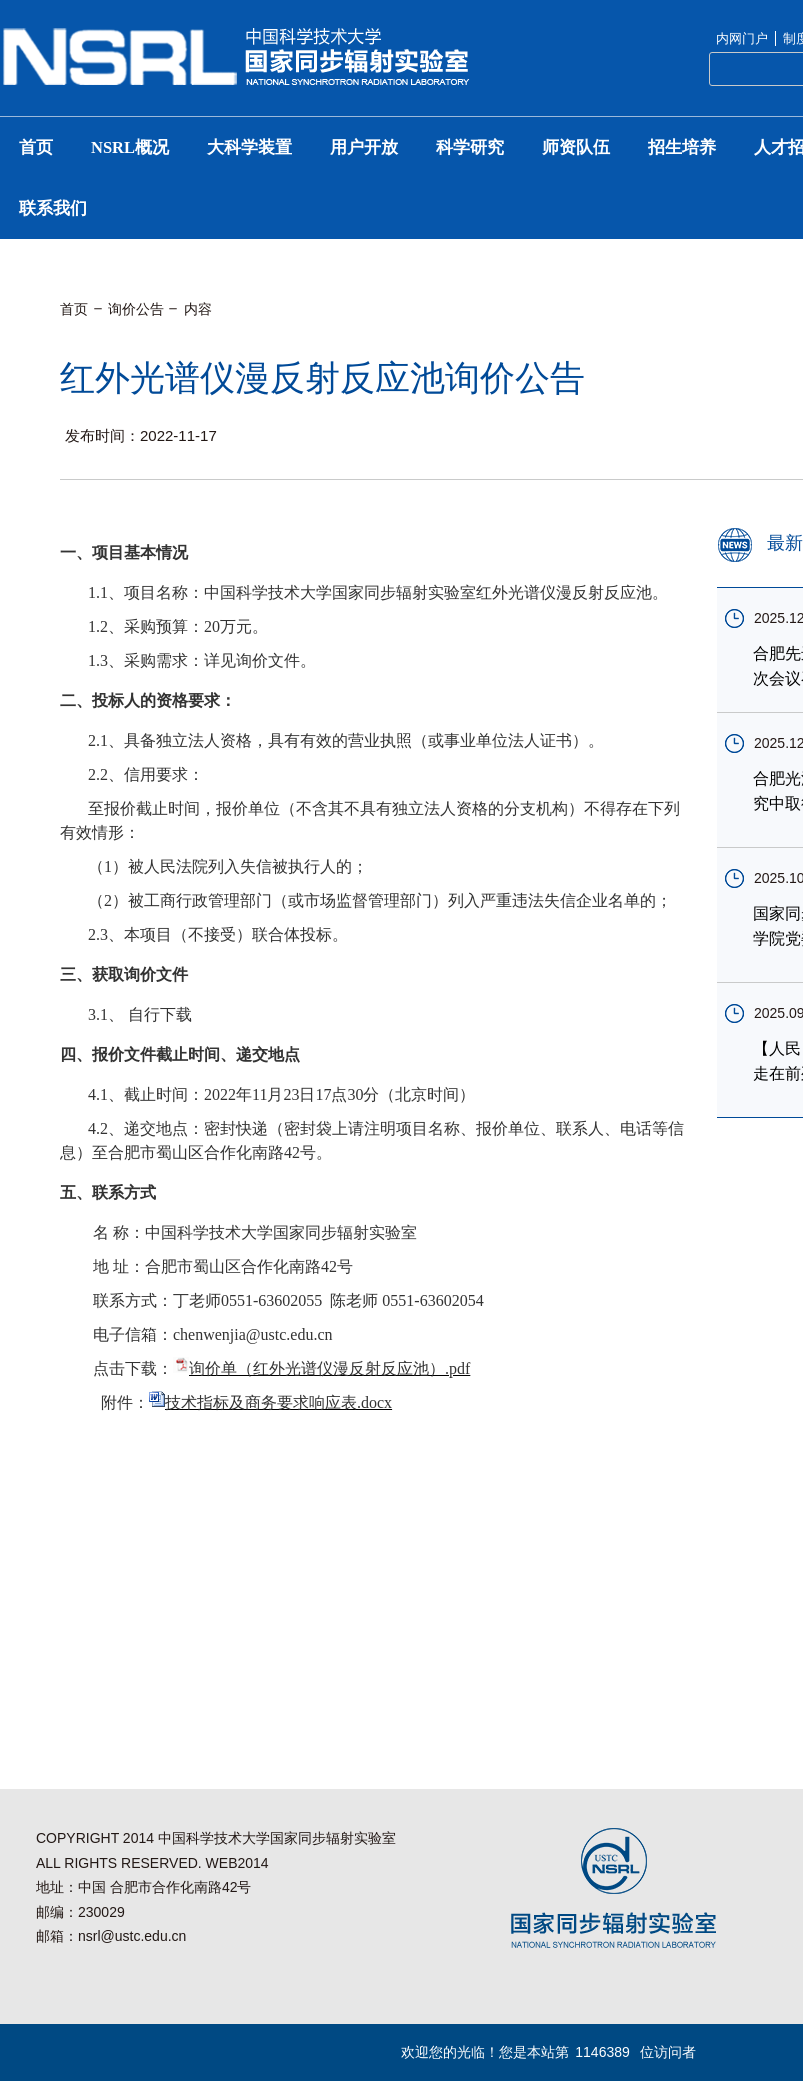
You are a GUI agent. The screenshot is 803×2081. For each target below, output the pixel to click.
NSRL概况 (130, 147)
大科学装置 (249, 147)
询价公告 (136, 309)
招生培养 (682, 147)
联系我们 (53, 208)
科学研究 (470, 147)
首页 (36, 147)
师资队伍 (576, 147)
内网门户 (742, 38)
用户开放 (364, 147)
